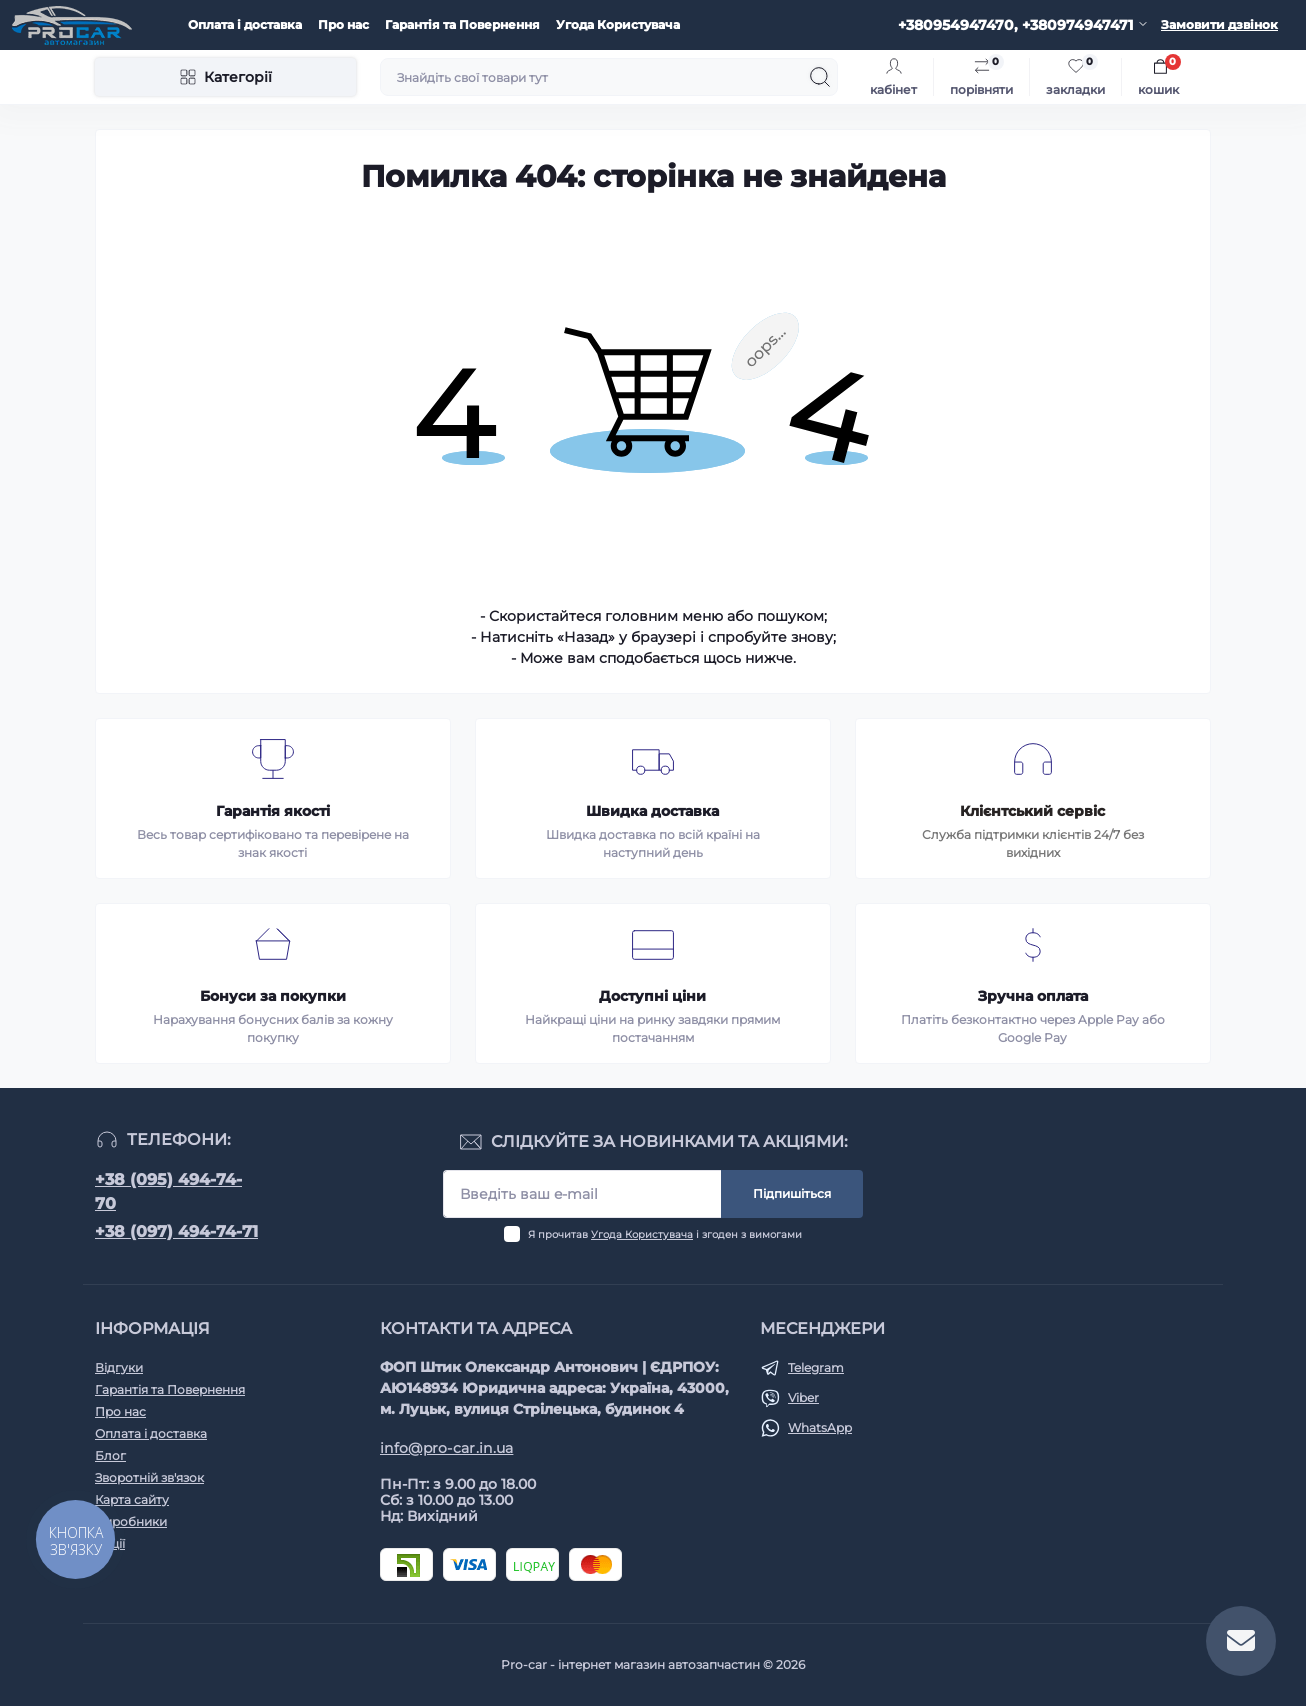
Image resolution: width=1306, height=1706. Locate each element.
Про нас (343, 24)
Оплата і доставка (245, 24)
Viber (803, 1397)
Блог (110, 1455)
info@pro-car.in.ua (446, 1448)
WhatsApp (820, 1427)
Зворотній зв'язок (149, 1477)
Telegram (816, 1367)
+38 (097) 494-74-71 (176, 1231)
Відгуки (119, 1367)
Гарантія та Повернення (462, 24)
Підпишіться (792, 1193)
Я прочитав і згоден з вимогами (665, 1234)
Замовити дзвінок (1219, 24)
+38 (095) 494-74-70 (168, 1191)
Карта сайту (132, 1499)
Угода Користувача (618, 24)
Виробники (131, 1521)
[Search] (820, 77)
